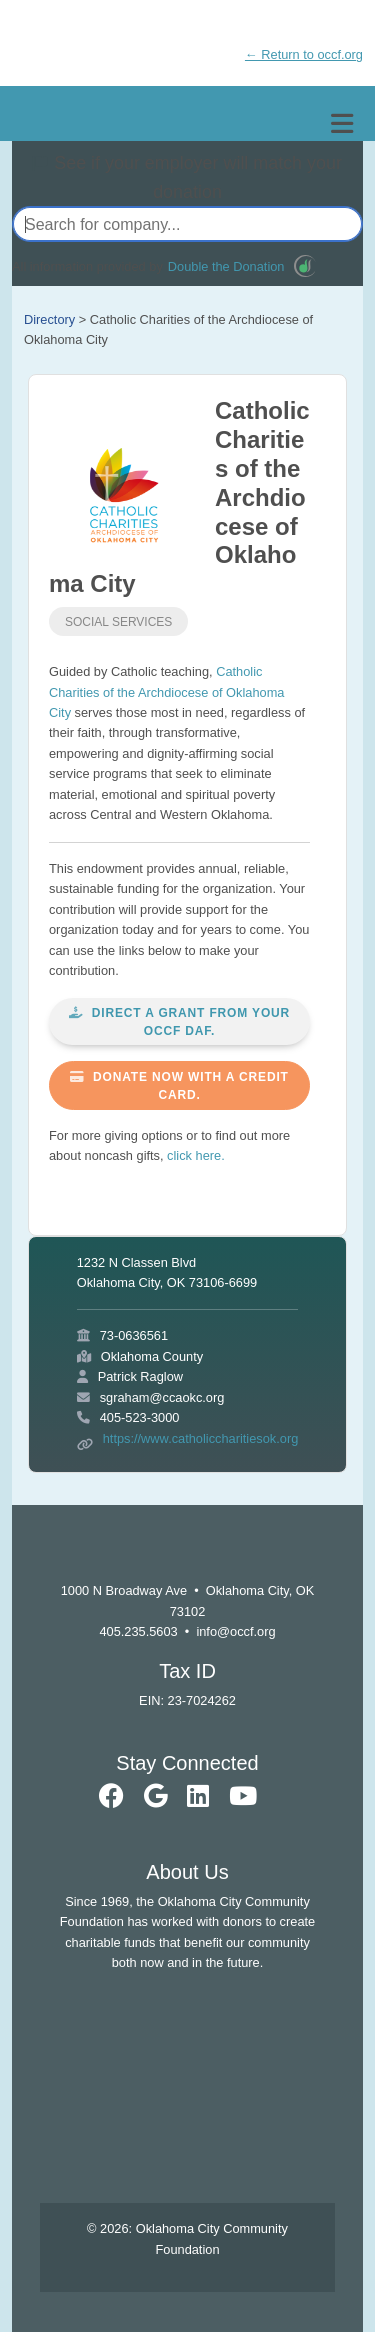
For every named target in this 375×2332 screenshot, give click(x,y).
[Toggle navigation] (342, 124)
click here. (196, 1155)
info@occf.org (235, 1631)
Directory (49, 319)
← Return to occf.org (304, 54)
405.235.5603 (138, 1631)
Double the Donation (226, 266)
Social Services (118, 622)
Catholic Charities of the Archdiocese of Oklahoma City (166, 692)
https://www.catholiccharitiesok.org (201, 1438)
